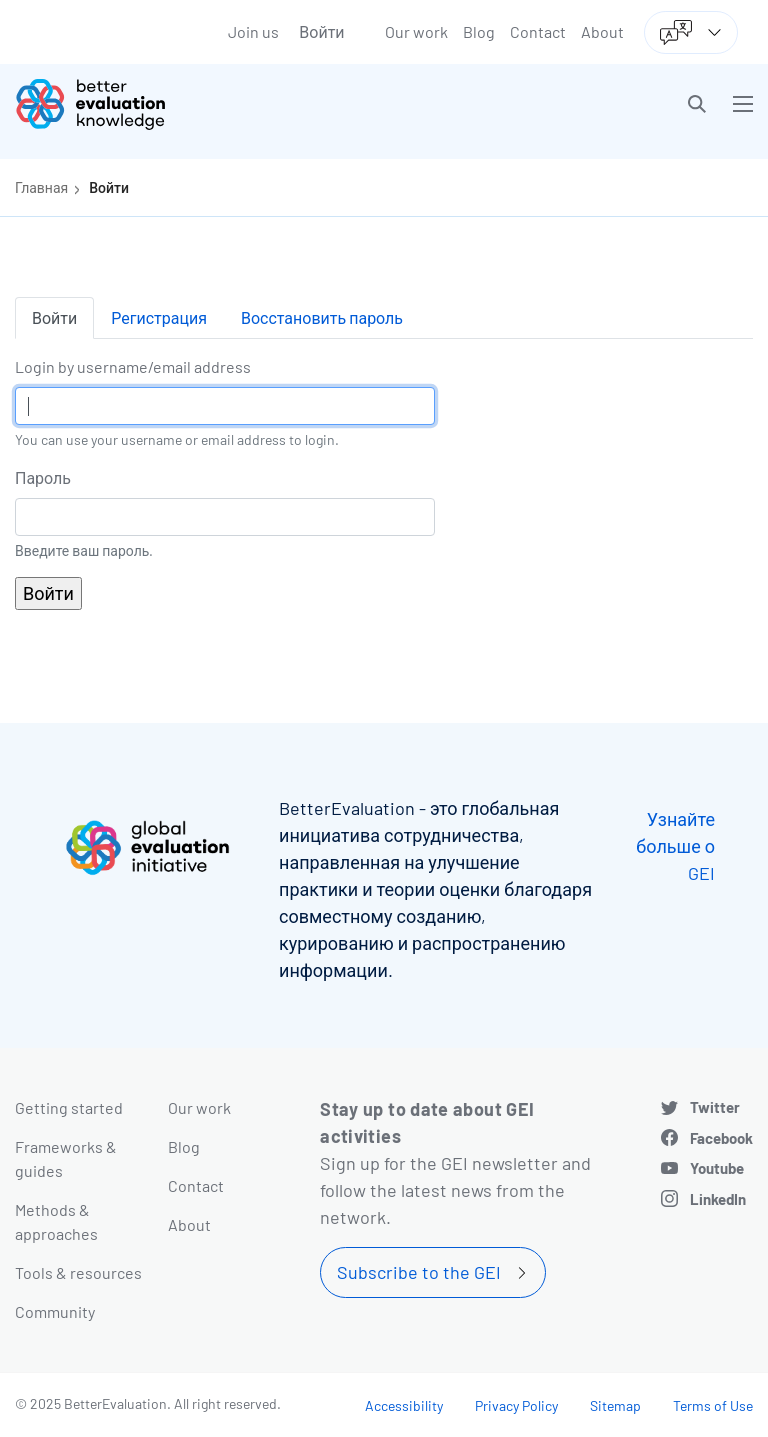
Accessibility (404, 1405)
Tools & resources (78, 1272)
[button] (697, 104)
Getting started (69, 1107)
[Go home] (207, 104)
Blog (479, 31)
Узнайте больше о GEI (675, 846)
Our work (416, 31)
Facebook (721, 1138)
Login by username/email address (133, 366)
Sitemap (615, 1405)
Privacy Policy (516, 1405)
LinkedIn (718, 1199)
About (602, 31)
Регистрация (159, 317)
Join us (253, 31)
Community (55, 1311)
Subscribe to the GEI (419, 1272)
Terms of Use (713, 1405)
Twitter (715, 1107)
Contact (538, 31)
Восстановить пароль (322, 317)
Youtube (717, 1168)
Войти (321, 31)
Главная (41, 187)
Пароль (43, 477)
